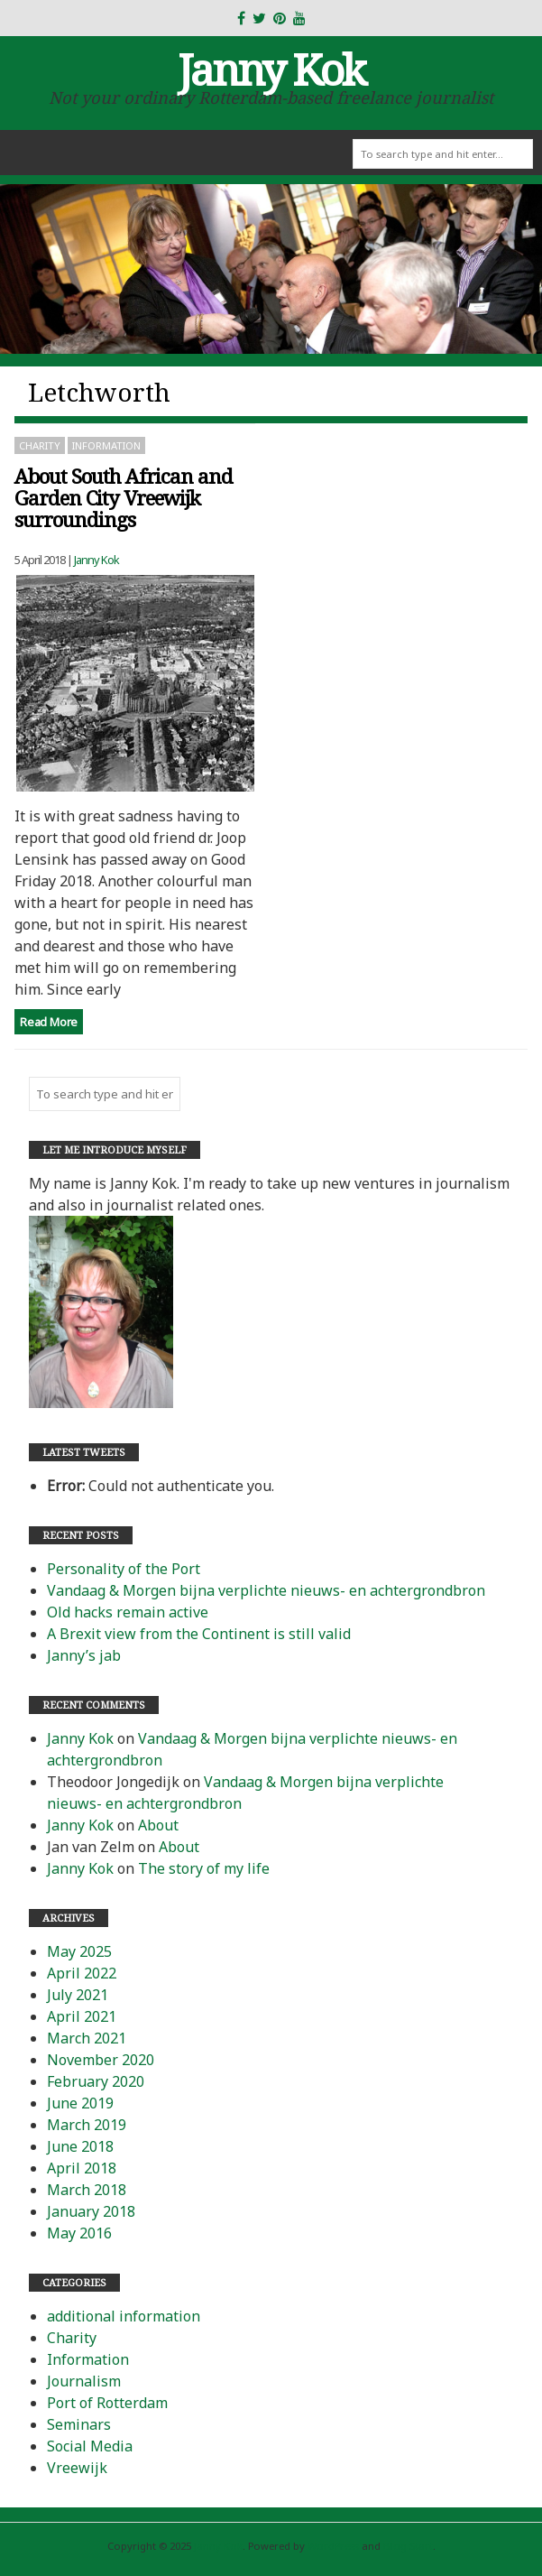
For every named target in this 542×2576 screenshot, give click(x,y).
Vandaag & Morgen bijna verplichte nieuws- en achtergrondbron (266, 1590)
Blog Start (408, 2546)
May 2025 (79, 1951)
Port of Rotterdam (107, 2403)
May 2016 (79, 2233)
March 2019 (86, 2125)
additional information (123, 2316)
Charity (39, 445)
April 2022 (81, 1973)
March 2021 (86, 2038)
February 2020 (95, 2081)
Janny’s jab (84, 1655)
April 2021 (81, 2016)
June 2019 (80, 2103)
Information (106, 445)
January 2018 (91, 2211)
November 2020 (100, 2060)
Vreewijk (77, 2468)
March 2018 (86, 2190)
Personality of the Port (123, 1569)
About (158, 1825)
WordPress (333, 2546)
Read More (49, 1022)
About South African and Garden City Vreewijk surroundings (123, 497)
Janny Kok (271, 69)
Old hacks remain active (127, 1612)
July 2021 (77, 1995)
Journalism (84, 2381)
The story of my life (204, 1868)
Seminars (79, 2424)
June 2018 (80, 2146)
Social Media (90, 2446)
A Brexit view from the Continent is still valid (199, 1634)
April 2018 (81, 2168)
